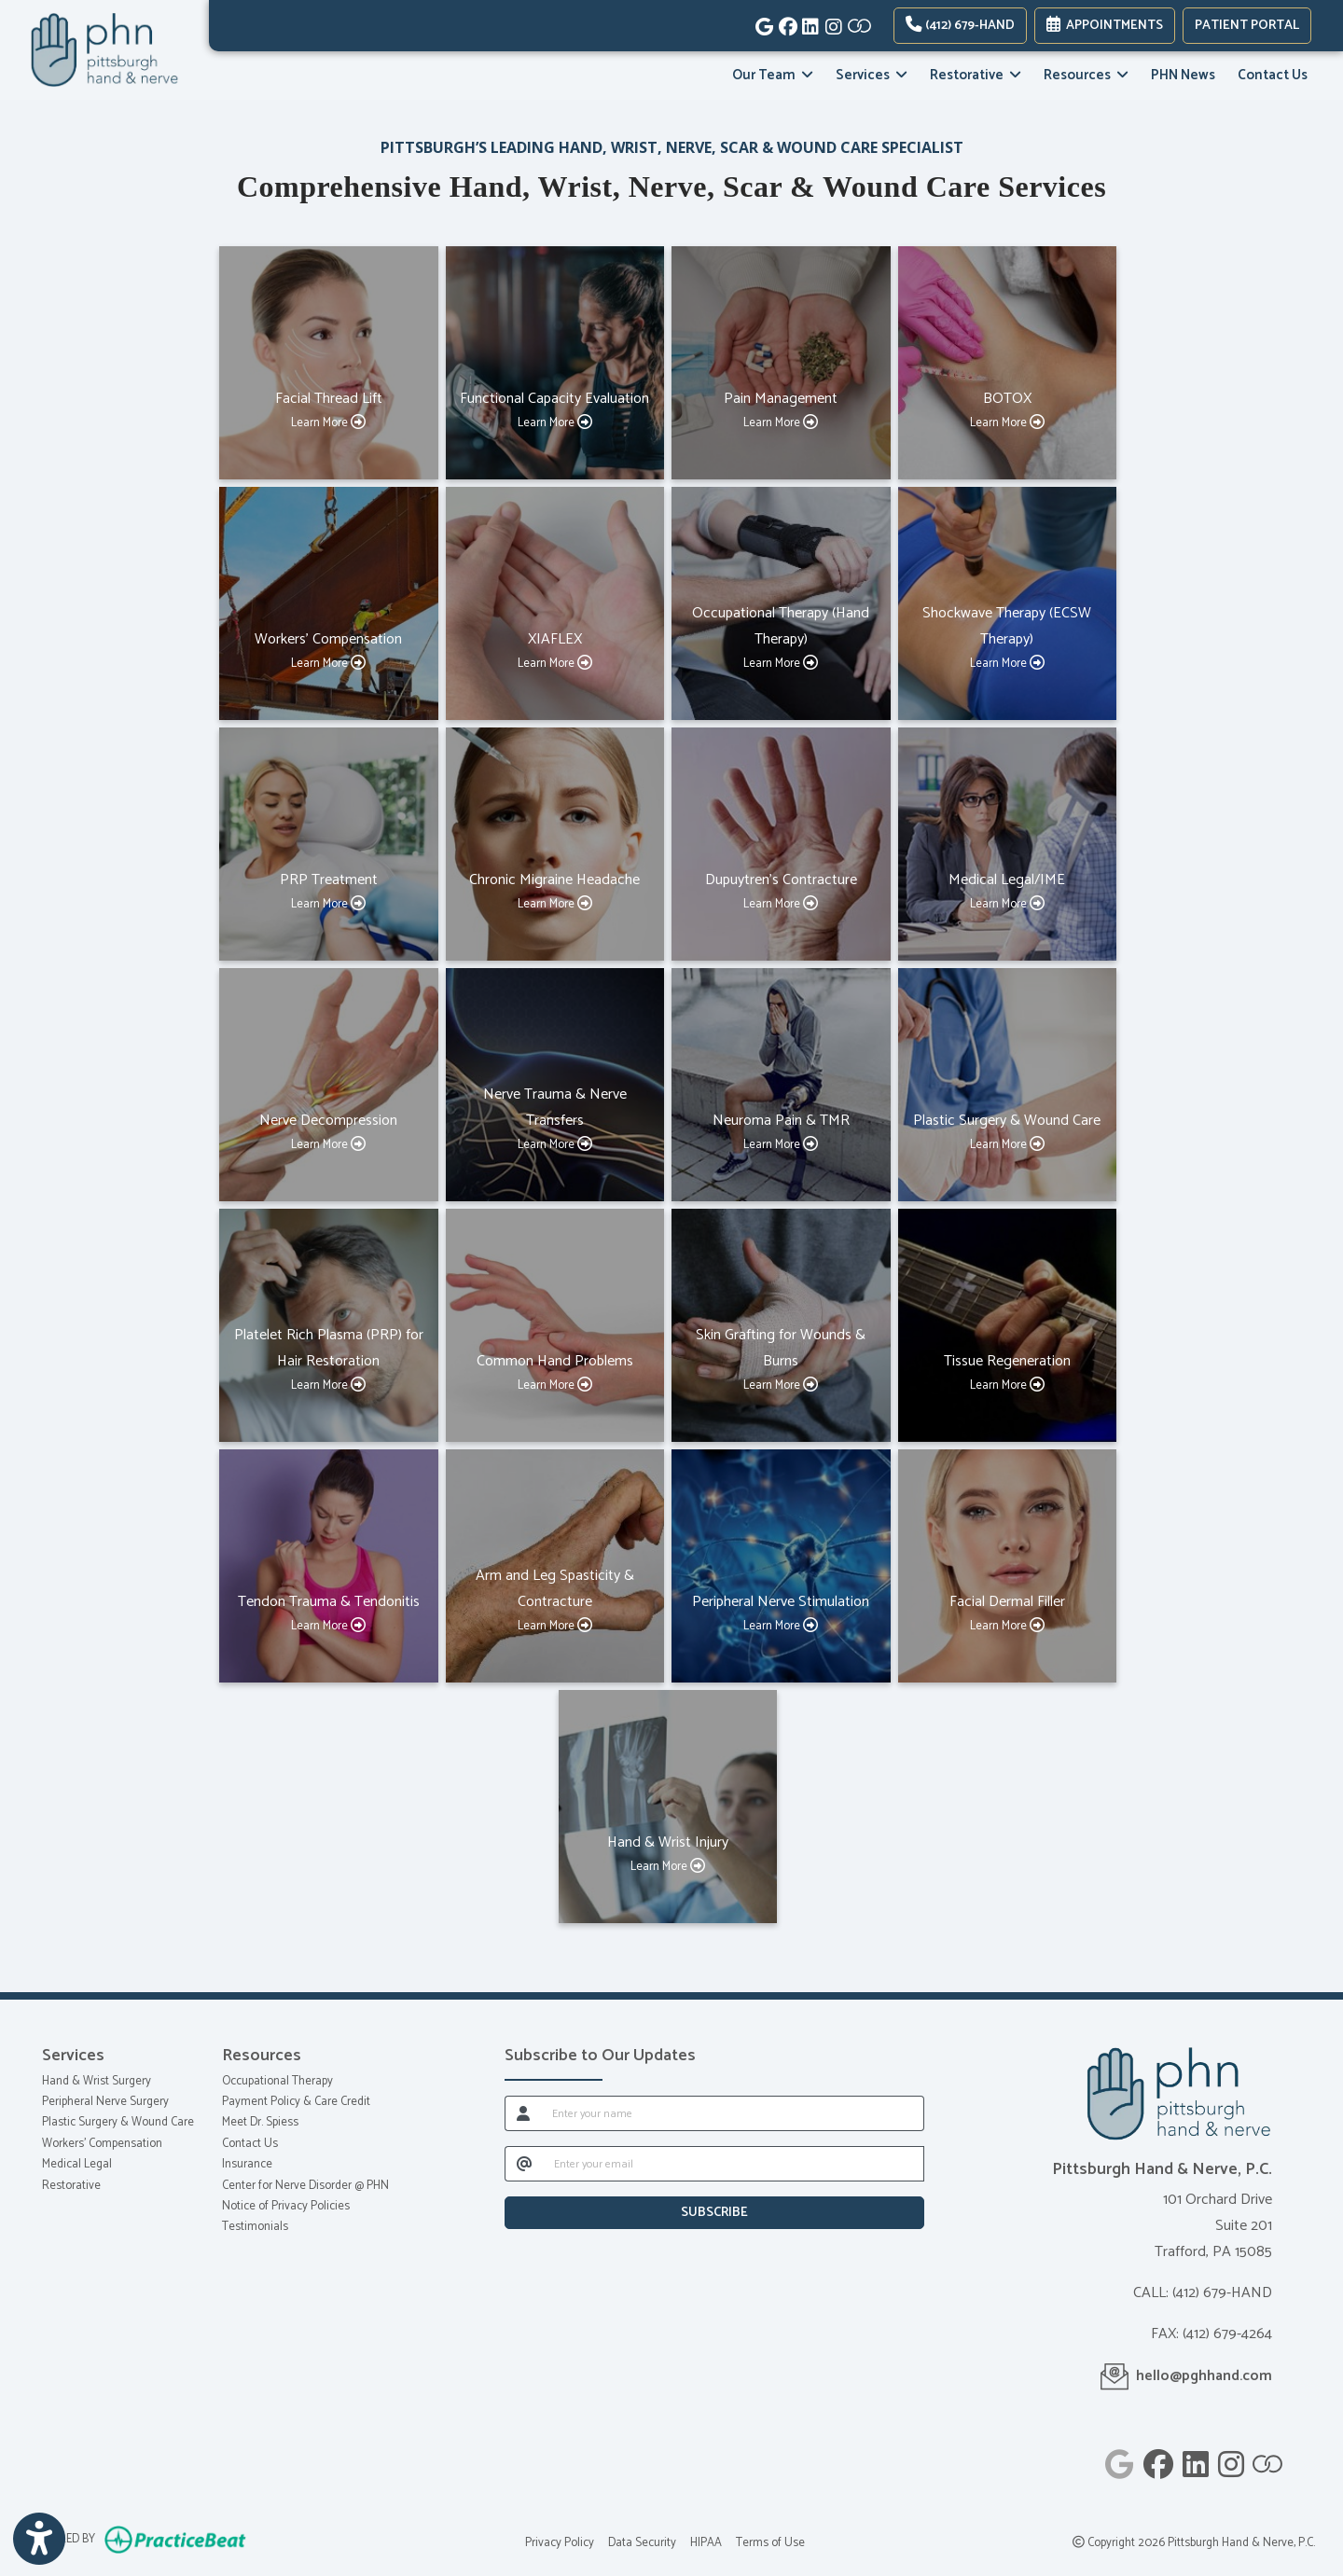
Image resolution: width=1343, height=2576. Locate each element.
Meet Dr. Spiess (260, 2122)
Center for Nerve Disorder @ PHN (305, 2185)
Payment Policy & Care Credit (296, 2102)
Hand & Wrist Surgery (96, 2081)
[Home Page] (104, 49)
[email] (733, 2163)
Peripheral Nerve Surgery (105, 2102)
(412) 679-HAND (960, 25)
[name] (732, 2113)
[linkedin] (809, 23)
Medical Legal (77, 2164)
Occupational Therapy (277, 2081)
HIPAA (706, 2543)
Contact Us (1273, 75)
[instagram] (832, 23)
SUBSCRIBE (714, 2212)
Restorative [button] (975, 75)
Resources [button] (1086, 75)
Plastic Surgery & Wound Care (118, 2122)
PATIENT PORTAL (1247, 25)
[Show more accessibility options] (39, 2540)
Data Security (642, 2543)
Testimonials (255, 2227)
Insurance (247, 2164)
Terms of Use (770, 2543)
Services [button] (871, 75)
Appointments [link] (1104, 25)
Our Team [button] (772, 75)
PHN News (1183, 75)
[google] (762, 23)
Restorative (71, 2185)
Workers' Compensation (102, 2144)
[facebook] (786, 23)
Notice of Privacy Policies (286, 2206)
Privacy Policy (559, 2543)
